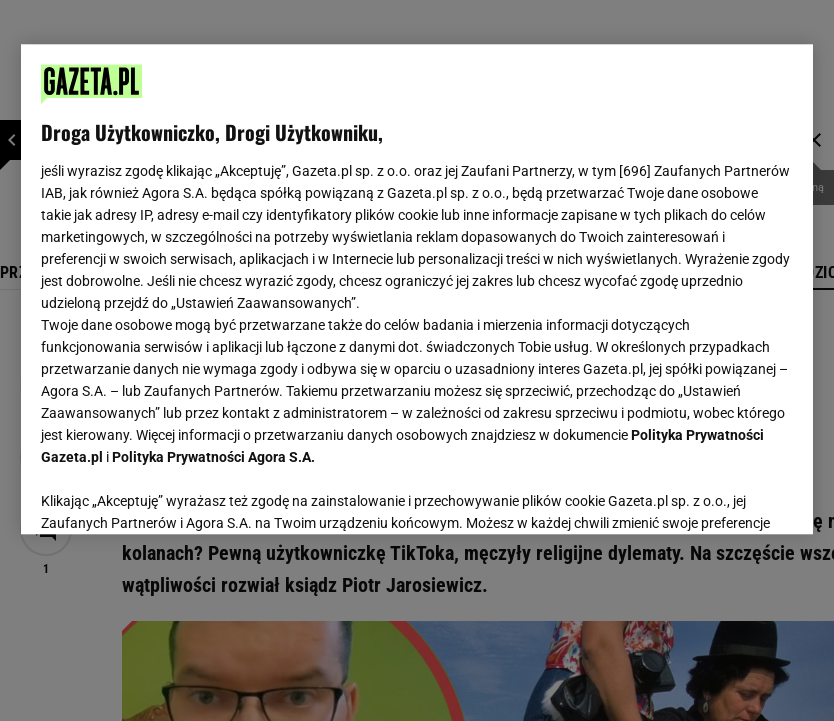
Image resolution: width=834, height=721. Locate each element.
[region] (417, 289)
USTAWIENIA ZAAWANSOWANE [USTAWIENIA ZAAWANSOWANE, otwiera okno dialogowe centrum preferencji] (171, 494)
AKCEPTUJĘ (725, 495)
